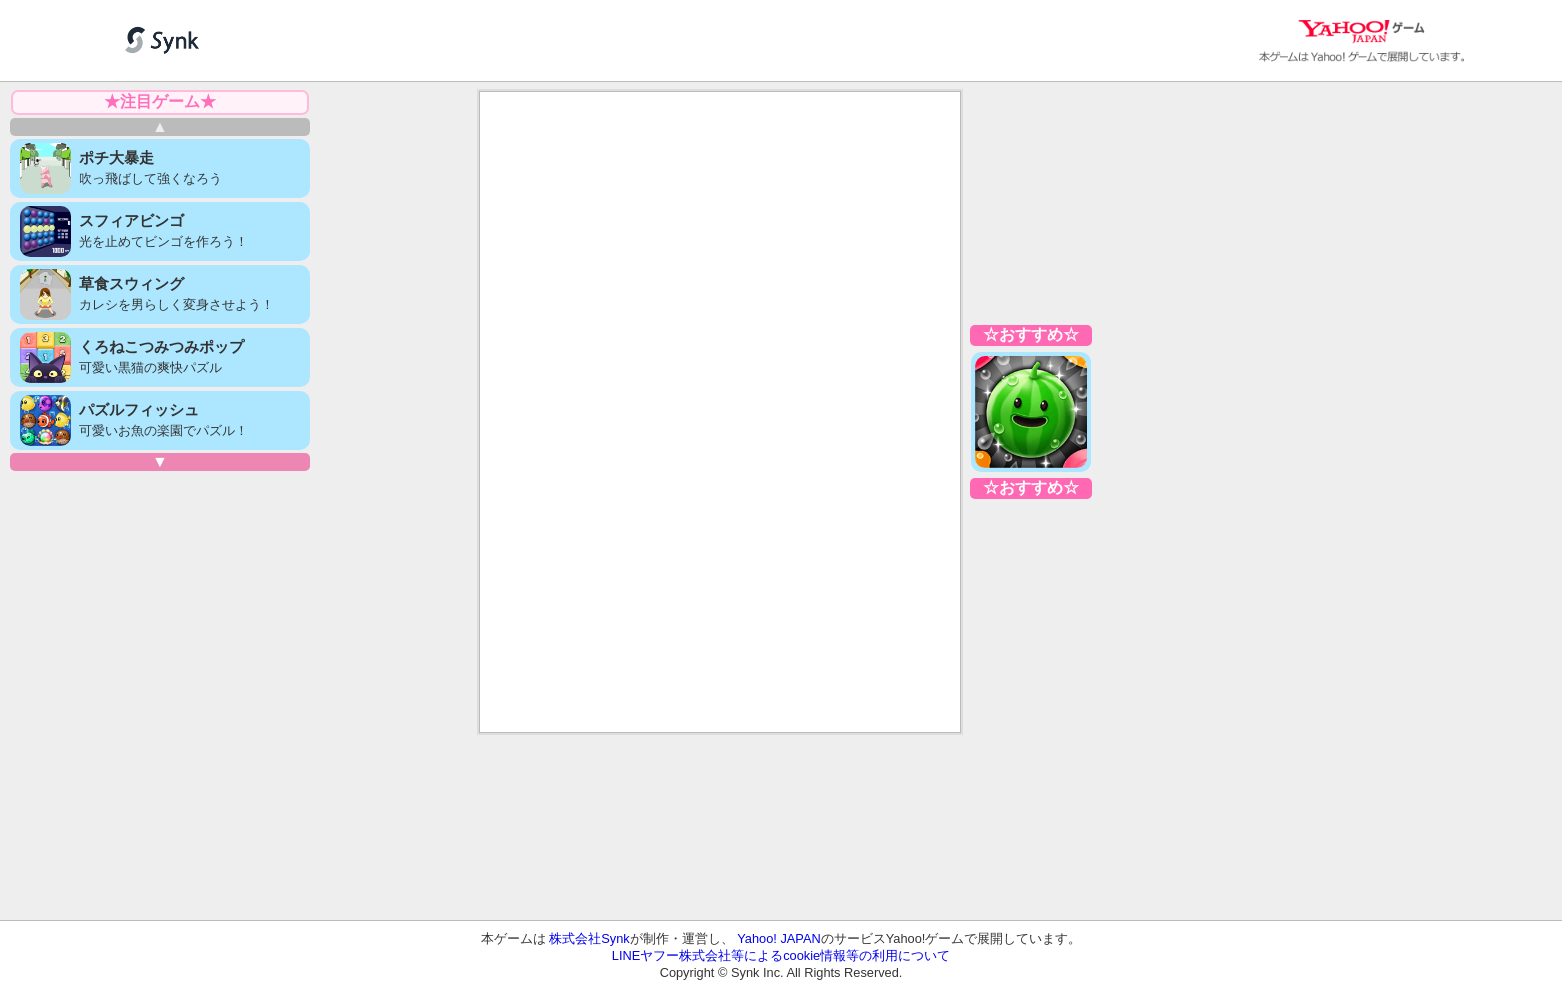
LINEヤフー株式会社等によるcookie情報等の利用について (781, 955)
